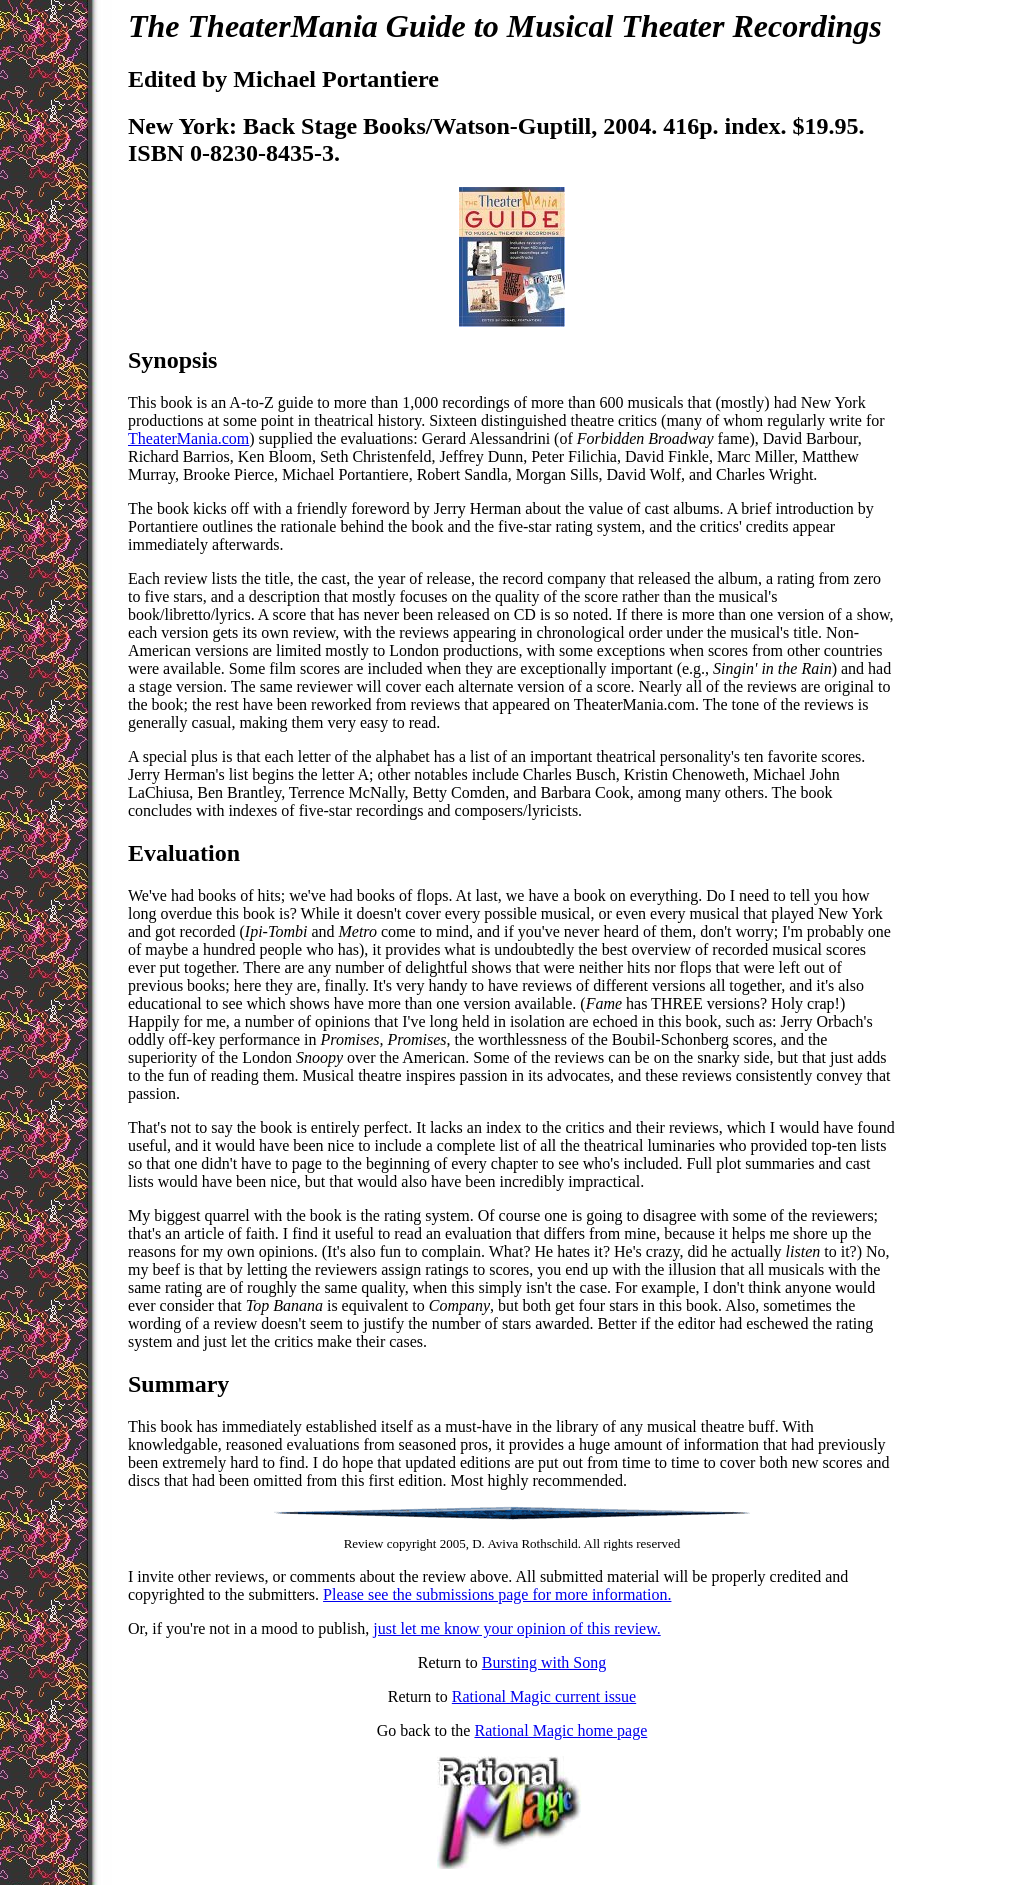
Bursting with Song (544, 1662)
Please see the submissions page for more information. (497, 1594)
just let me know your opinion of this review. (516, 1628)
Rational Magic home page (560, 1730)
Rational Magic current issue (544, 1696)
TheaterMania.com (188, 438)
